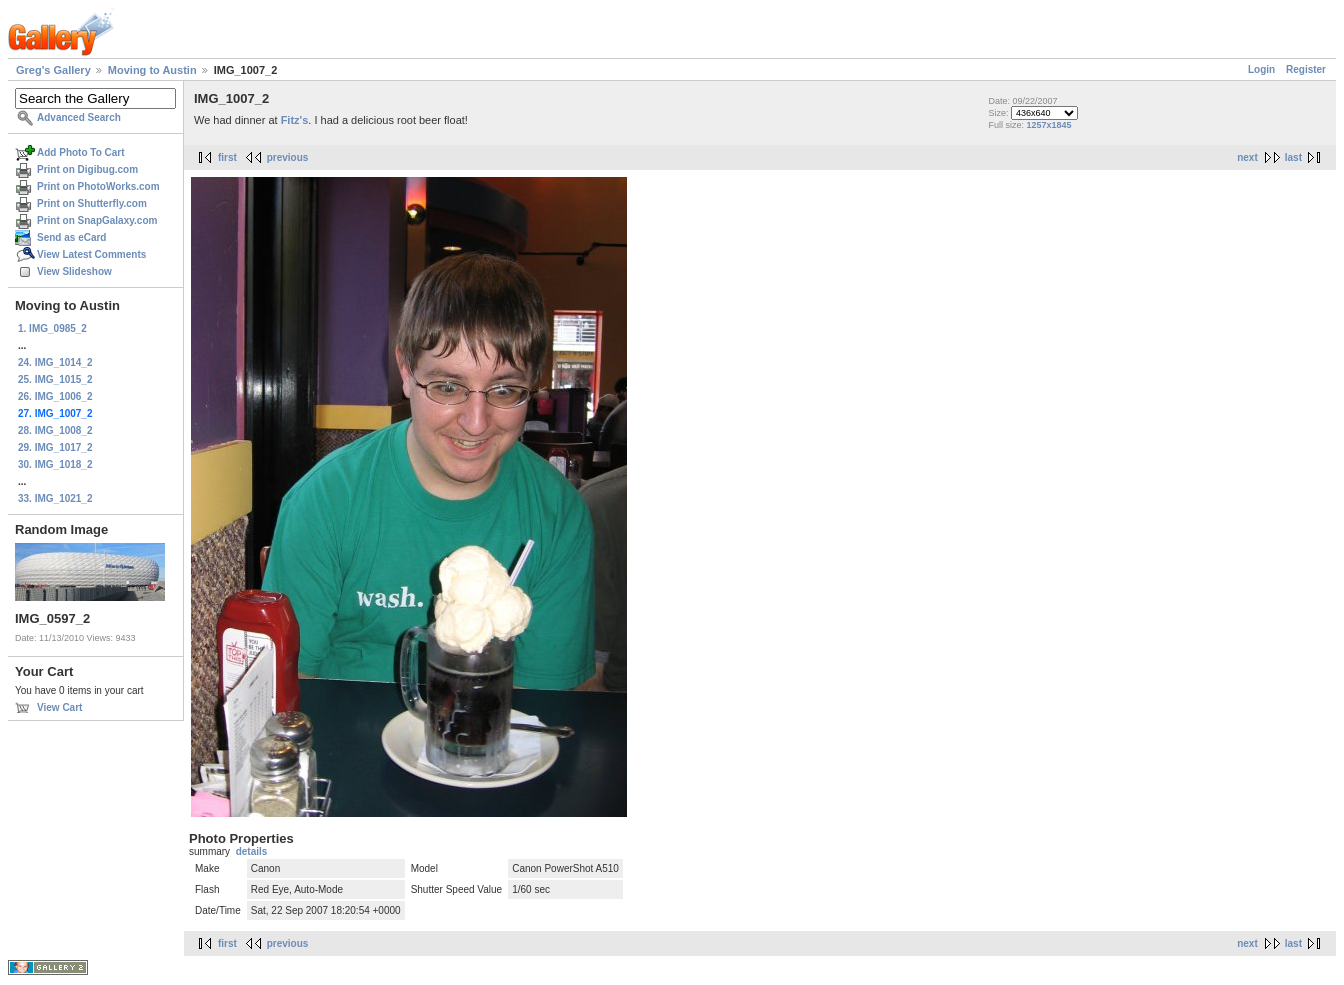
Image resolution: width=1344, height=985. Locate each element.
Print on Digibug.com (87, 169)
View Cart (59, 707)
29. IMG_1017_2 (55, 447)
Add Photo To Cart (81, 152)
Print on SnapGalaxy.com (97, 220)
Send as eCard (71, 237)
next (1247, 157)
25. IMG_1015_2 (55, 379)
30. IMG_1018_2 (55, 464)
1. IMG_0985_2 (52, 328)
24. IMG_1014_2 (55, 362)
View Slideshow (74, 271)
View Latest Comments (91, 254)
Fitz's (295, 120)
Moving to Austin (152, 70)
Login (1261, 69)
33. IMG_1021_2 (55, 498)
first (227, 157)
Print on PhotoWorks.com (98, 186)
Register (1306, 69)
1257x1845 (1048, 125)
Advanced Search (79, 117)
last (1293, 157)
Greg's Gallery (53, 70)
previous (288, 157)
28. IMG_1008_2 (55, 430)
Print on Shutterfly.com (92, 203)
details (252, 851)
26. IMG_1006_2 (55, 396)
